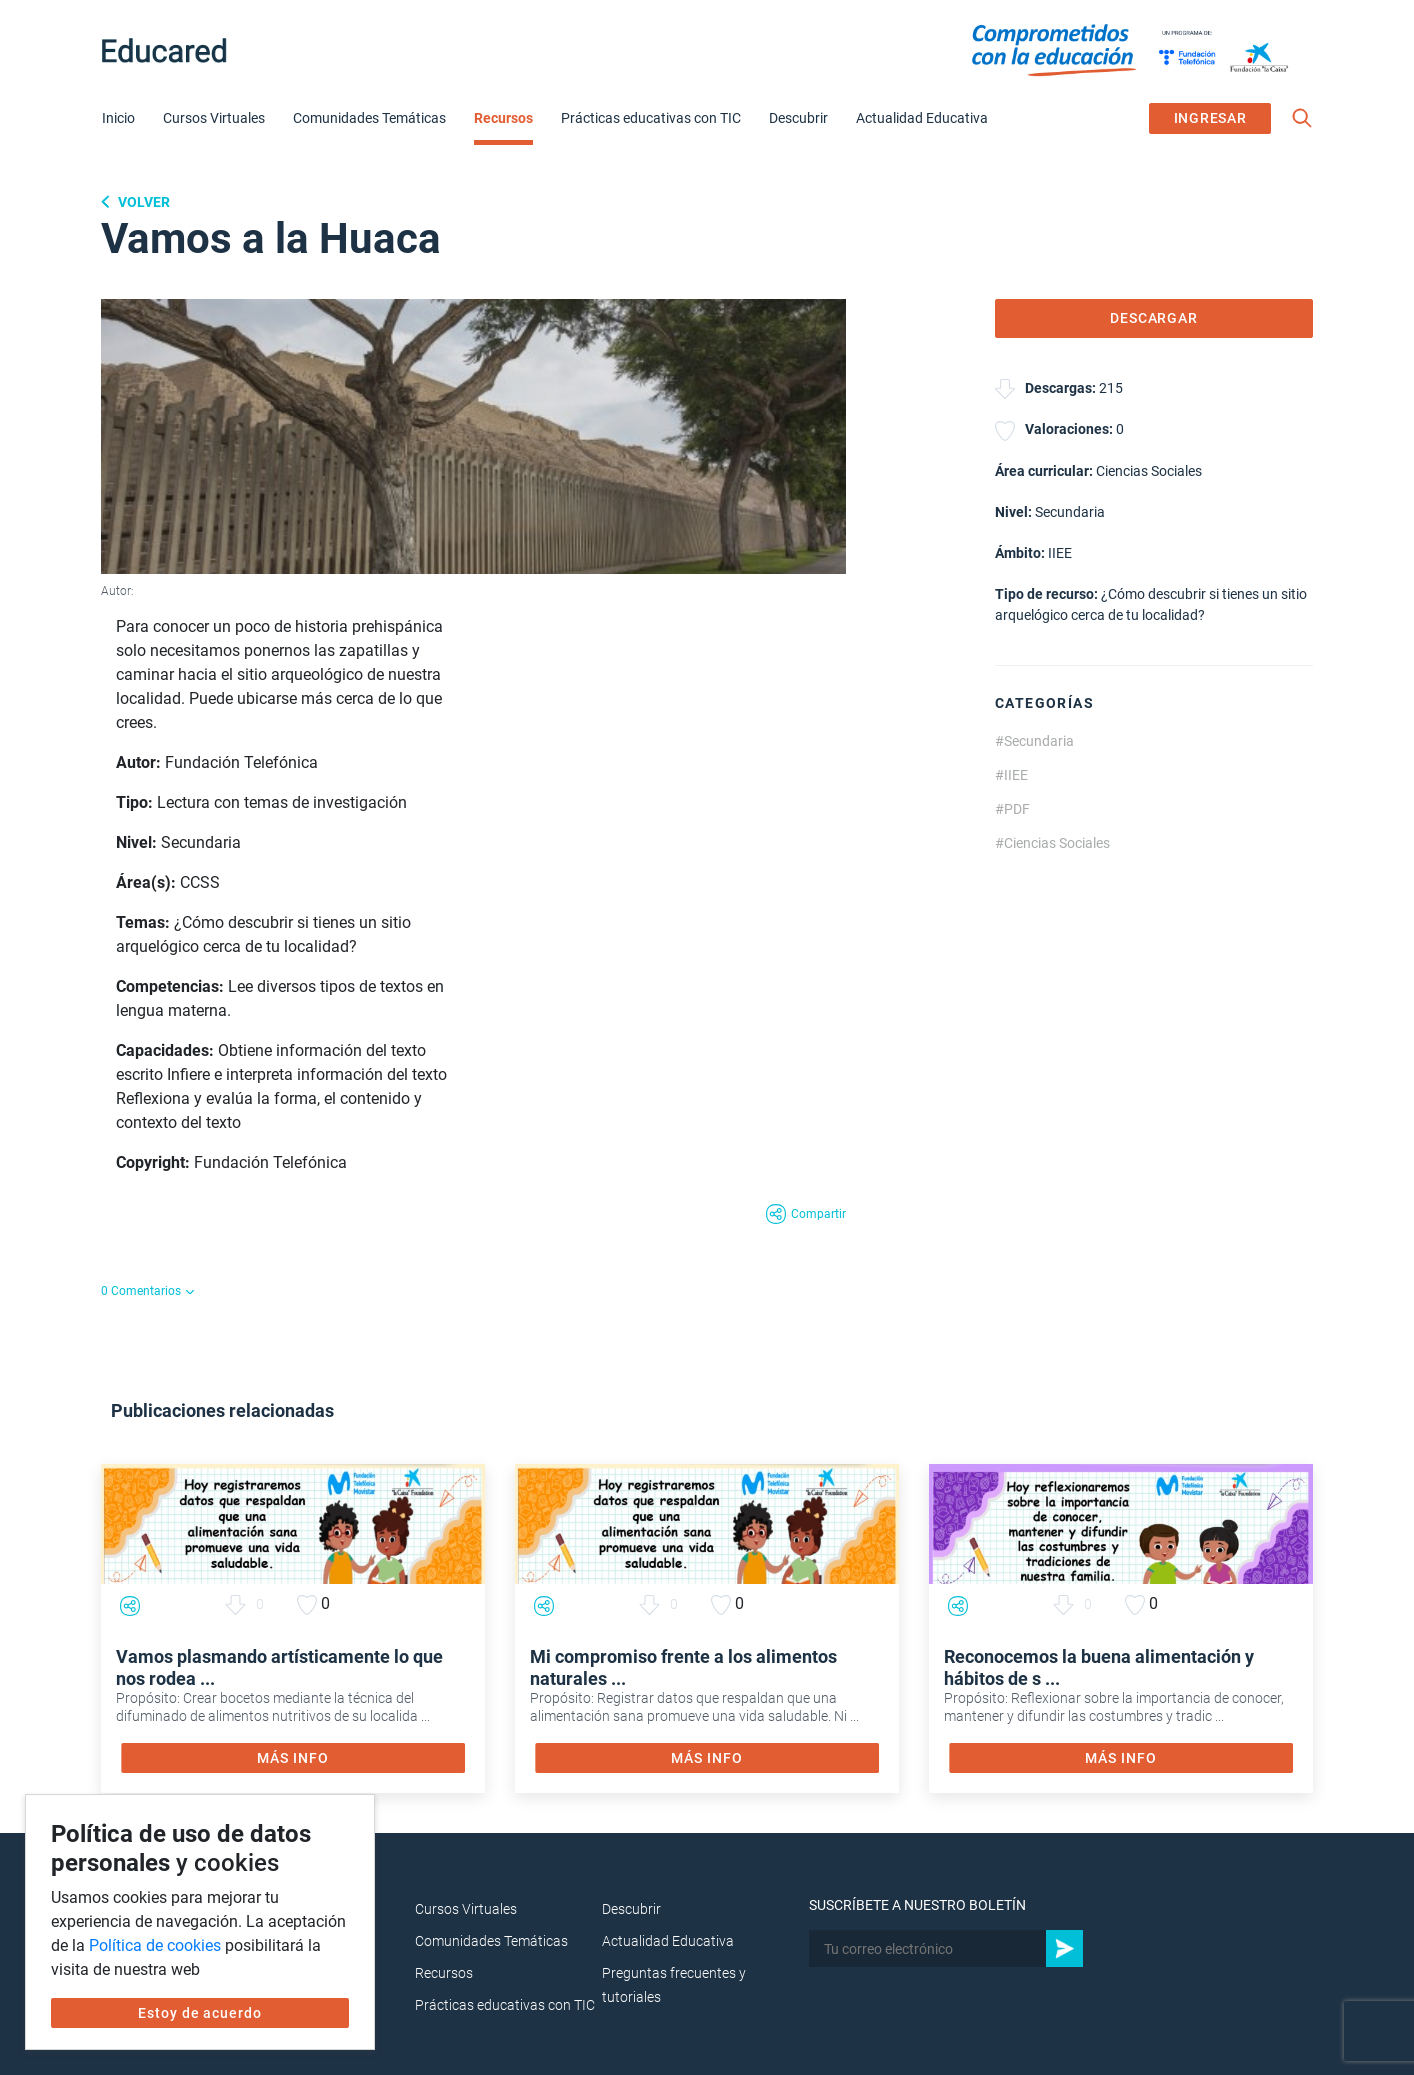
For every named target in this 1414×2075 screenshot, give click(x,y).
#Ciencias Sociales (1052, 843)
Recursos (503, 118)
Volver (142, 202)
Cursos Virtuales (214, 118)
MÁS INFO (292, 1758)
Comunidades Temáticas (369, 118)
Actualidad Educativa (922, 118)
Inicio (118, 118)
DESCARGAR (1154, 318)
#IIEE (1011, 775)
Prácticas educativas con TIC (651, 118)
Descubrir (798, 118)
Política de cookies (155, 1945)
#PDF (1012, 809)
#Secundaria (1034, 741)
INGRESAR (1210, 118)
